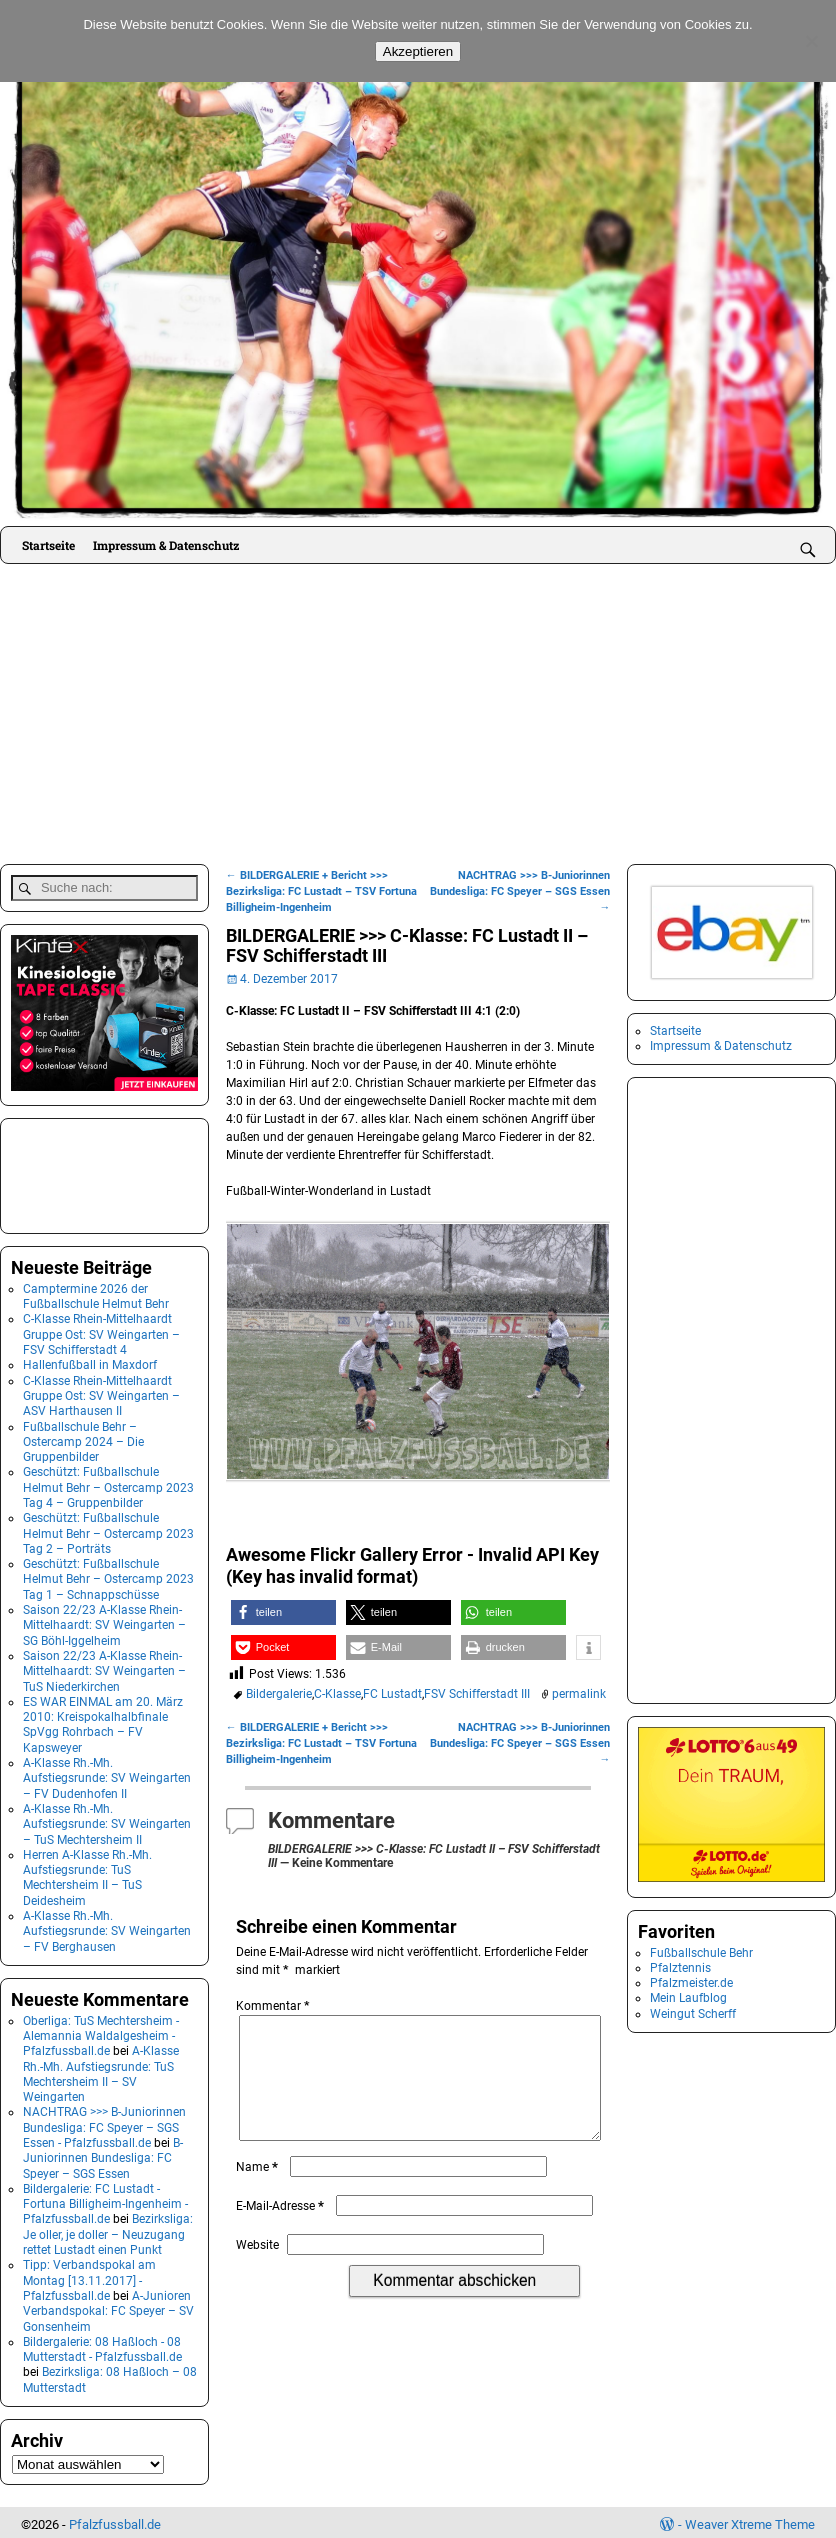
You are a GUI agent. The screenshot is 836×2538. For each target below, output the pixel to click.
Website (257, 2269)
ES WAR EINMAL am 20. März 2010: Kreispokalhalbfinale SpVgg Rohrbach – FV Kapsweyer (103, 1721)
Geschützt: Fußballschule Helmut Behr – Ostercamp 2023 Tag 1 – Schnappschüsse (108, 1575)
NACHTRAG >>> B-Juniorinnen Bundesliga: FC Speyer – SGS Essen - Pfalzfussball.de (104, 2123)
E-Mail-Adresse (282, 2230)
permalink (579, 1694)
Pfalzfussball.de (115, 2520)
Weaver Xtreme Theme (750, 2520)
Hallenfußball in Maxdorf (90, 1361)
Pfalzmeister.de (691, 1983)
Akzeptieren (418, 51)
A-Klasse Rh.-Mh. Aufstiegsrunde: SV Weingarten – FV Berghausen (107, 1927)
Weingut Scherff (693, 2014)
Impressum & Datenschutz (166, 545)
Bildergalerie (279, 1694)
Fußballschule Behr (701, 1953)
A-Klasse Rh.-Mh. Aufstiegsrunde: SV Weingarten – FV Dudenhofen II (107, 1774)
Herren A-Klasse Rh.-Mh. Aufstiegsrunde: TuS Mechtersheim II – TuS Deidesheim (87, 1874)
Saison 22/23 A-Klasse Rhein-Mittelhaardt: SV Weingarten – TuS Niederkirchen (104, 1667)
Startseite (48, 545)
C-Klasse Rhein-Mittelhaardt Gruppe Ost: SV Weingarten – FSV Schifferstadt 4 (101, 1330)
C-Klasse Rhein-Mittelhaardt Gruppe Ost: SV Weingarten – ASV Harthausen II (101, 1391)
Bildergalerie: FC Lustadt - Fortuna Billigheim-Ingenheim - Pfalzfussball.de (105, 2200)
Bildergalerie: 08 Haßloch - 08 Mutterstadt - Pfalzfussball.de (102, 2345)
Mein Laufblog (688, 1998)
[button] (283, 1612)
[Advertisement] (418, 714)
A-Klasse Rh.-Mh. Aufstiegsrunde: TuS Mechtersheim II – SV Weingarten (101, 2070)
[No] (811, 41)
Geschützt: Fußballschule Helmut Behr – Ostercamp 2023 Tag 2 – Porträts (108, 1529)
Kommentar (274, 2006)
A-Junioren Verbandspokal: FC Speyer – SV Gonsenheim (108, 2307)
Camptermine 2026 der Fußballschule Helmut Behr (96, 1292)
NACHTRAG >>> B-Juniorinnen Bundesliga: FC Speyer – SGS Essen (520, 891)
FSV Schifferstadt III (477, 1694)
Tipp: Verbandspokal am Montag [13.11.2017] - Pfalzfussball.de (89, 2276)
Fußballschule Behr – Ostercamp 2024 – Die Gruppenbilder (83, 1437)
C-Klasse (337, 1694)
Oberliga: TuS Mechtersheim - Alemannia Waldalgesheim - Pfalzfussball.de (101, 2031)
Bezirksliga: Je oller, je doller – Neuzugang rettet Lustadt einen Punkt (108, 2230)
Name (259, 2191)
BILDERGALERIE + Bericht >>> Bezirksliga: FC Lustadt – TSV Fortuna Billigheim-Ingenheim (321, 891)
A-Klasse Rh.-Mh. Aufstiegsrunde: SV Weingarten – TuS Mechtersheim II (107, 1820)
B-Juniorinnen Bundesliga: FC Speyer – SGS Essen (103, 2154)
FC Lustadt (392, 1694)
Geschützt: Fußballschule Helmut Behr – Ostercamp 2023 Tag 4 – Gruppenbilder (108, 1483)
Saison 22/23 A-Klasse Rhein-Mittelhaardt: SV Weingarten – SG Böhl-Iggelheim (104, 1621)
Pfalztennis (680, 1968)
